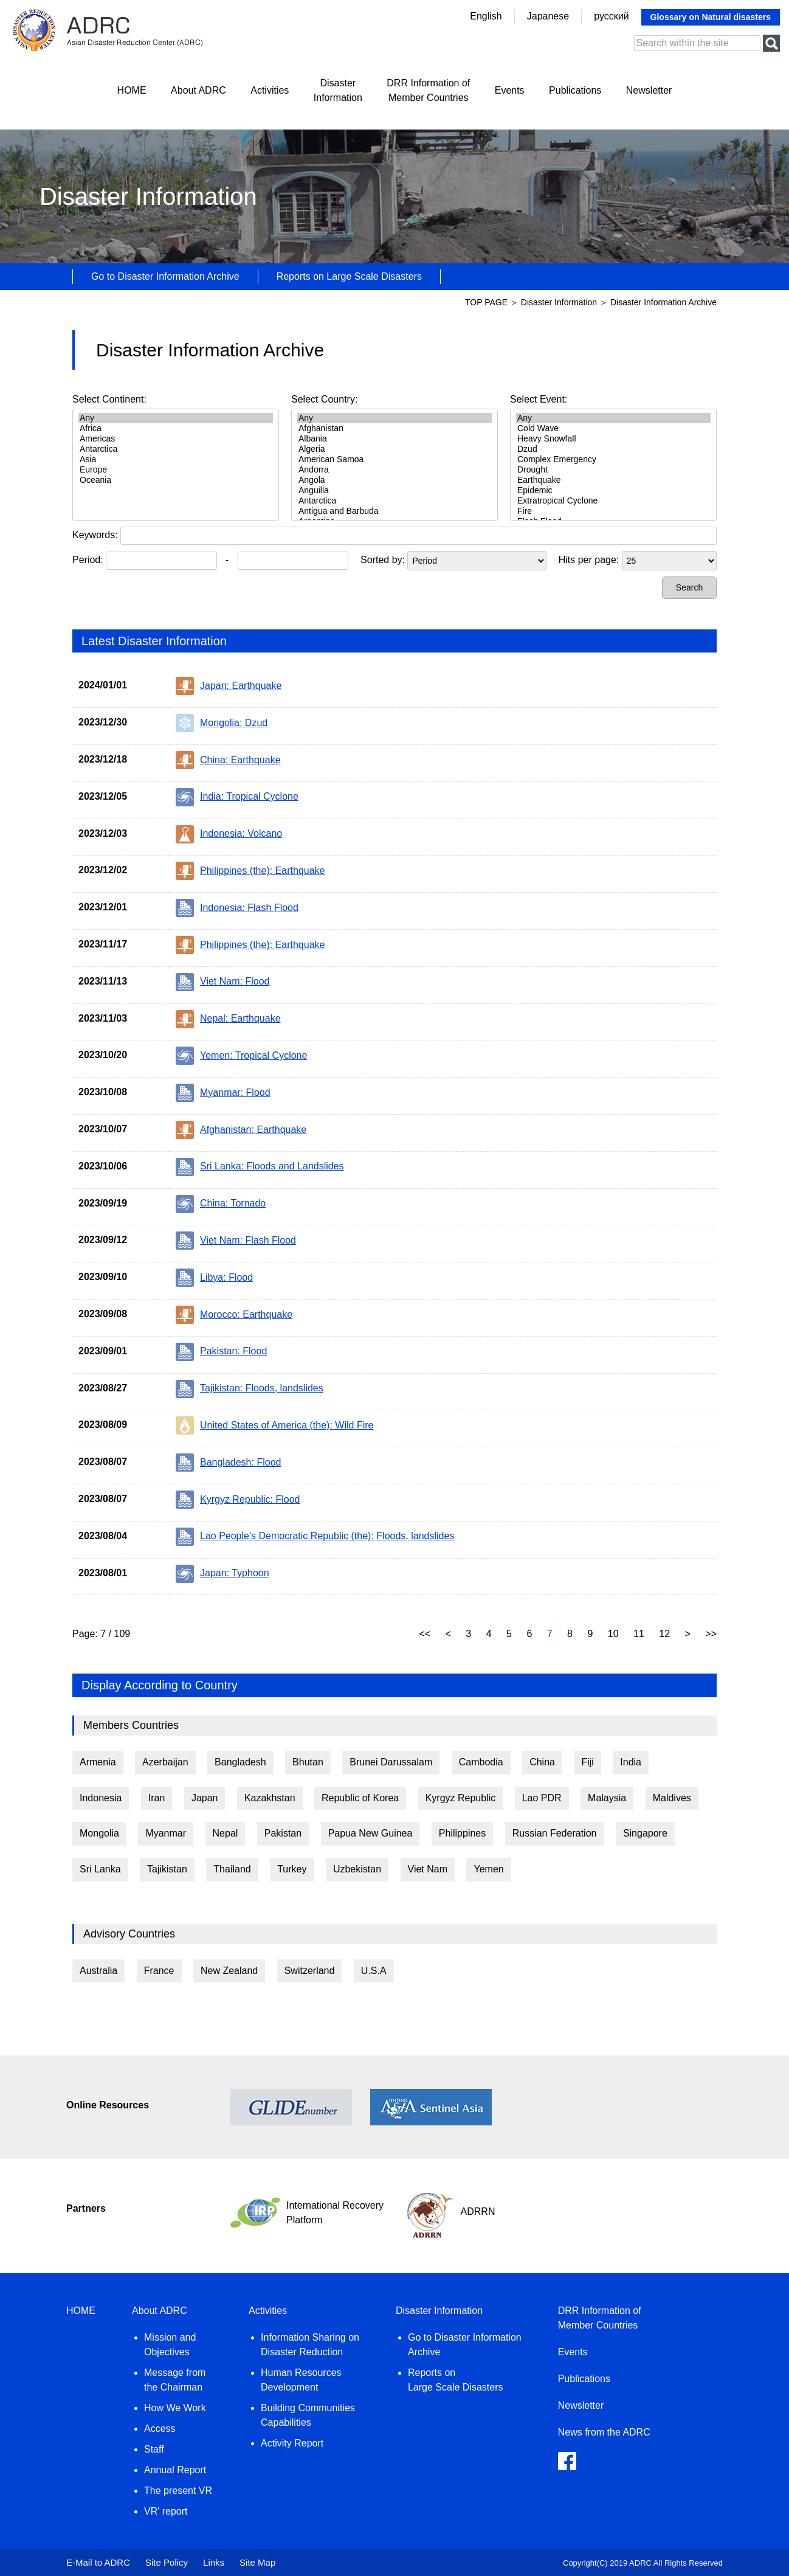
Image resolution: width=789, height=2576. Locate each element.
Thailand (231, 1869)
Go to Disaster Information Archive (165, 276)
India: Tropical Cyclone (237, 797)
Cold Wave (613, 428)
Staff (154, 2449)
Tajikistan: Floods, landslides (249, 1389)
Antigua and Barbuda (394, 511)
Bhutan (307, 1762)
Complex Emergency (613, 459)
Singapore (645, 1833)
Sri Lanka (100, 1869)
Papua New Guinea (370, 1833)
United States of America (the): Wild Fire (274, 1425)
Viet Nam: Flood (222, 982)
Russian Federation (554, 1833)
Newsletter (649, 90)
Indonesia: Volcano (229, 834)
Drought (613, 470)
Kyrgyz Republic (461, 1798)
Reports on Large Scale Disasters (349, 276)
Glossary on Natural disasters (710, 17)
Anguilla (394, 490)
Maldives (672, 1798)
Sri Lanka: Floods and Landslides (260, 1167)
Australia (98, 1970)
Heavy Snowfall (613, 439)
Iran (156, 1798)
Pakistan (282, 1833)
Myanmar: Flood (223, 1093)
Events (510, 90)
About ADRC (198, 90)
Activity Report (292, 2443)
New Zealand (229, 1970)
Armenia (98, 1762)
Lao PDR (542, 1798)
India (630, 1762)
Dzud (613, 449)
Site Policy (166, 2562)
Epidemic (613, 490)
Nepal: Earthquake (228, 1019)
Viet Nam (428, 1869)
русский (611, 16)
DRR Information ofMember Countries (428, 90)
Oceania (175, 480)
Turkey (291, 1869)
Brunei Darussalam (391, 1762)
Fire (613, 511)
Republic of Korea (360, 1798)
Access (160, 2428)
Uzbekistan (357, 1869)
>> (711, 1634)
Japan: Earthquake (228, 686)
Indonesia (101, 1798)
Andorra (394, 470)
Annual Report (175, 2470)
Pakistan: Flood (221, 1352)
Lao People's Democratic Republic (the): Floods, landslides (315, 1537)
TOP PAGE (486, 302)
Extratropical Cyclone (613, 501)
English (485, 16)
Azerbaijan (165, 1762)
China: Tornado (221, 1204)
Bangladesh (240, 1762)
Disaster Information (560, 302)
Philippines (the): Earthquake (250, 871)
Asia (175, 459)
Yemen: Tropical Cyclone (241, 1056)
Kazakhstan (269, 1798)
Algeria (394, 449)
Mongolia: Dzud (221, 723)
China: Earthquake (228, 760)
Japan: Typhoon (222, 1574)
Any (175, 418)
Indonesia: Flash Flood (237, 908)
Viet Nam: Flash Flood (236, 1240)
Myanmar (165, 1833)
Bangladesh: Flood (228, 1462)
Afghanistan (394, 428)
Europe (175, 470)
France (159, 1970)
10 (614, 1634)
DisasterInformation (338, 90)
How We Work (175, 2408)
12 (665, 1634)
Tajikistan (167, 1869)
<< (426, 1634)
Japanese (548, 16)
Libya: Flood (214, 1278)
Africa (175, 428)
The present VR (178, 2490)
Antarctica (175, 449)
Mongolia (99, 1833)
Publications (575, 90)
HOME (131, 90)
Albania (394, 439)
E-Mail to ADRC (98, 2562)
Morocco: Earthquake (234, 1315)
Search (689, 587)
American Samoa (394, 459)
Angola (394, 480)
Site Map (257, 2562)
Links (213, 2562)
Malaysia (607, 1798)
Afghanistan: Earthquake (241, 1130)
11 (640, 1634)
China (542, 1762)
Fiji (587, 1762)
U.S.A (374, 1970)
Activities (269, 90)
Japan (204, 1798)
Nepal (225, 1833)
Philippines (462, 1833)
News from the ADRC (604, 2432)
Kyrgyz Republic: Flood (238, 1500)
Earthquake (613, 480)
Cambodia (481, 1762)
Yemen (488, 1869)
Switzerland (309, 1970)
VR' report (166, 2511)
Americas (175, 439)
